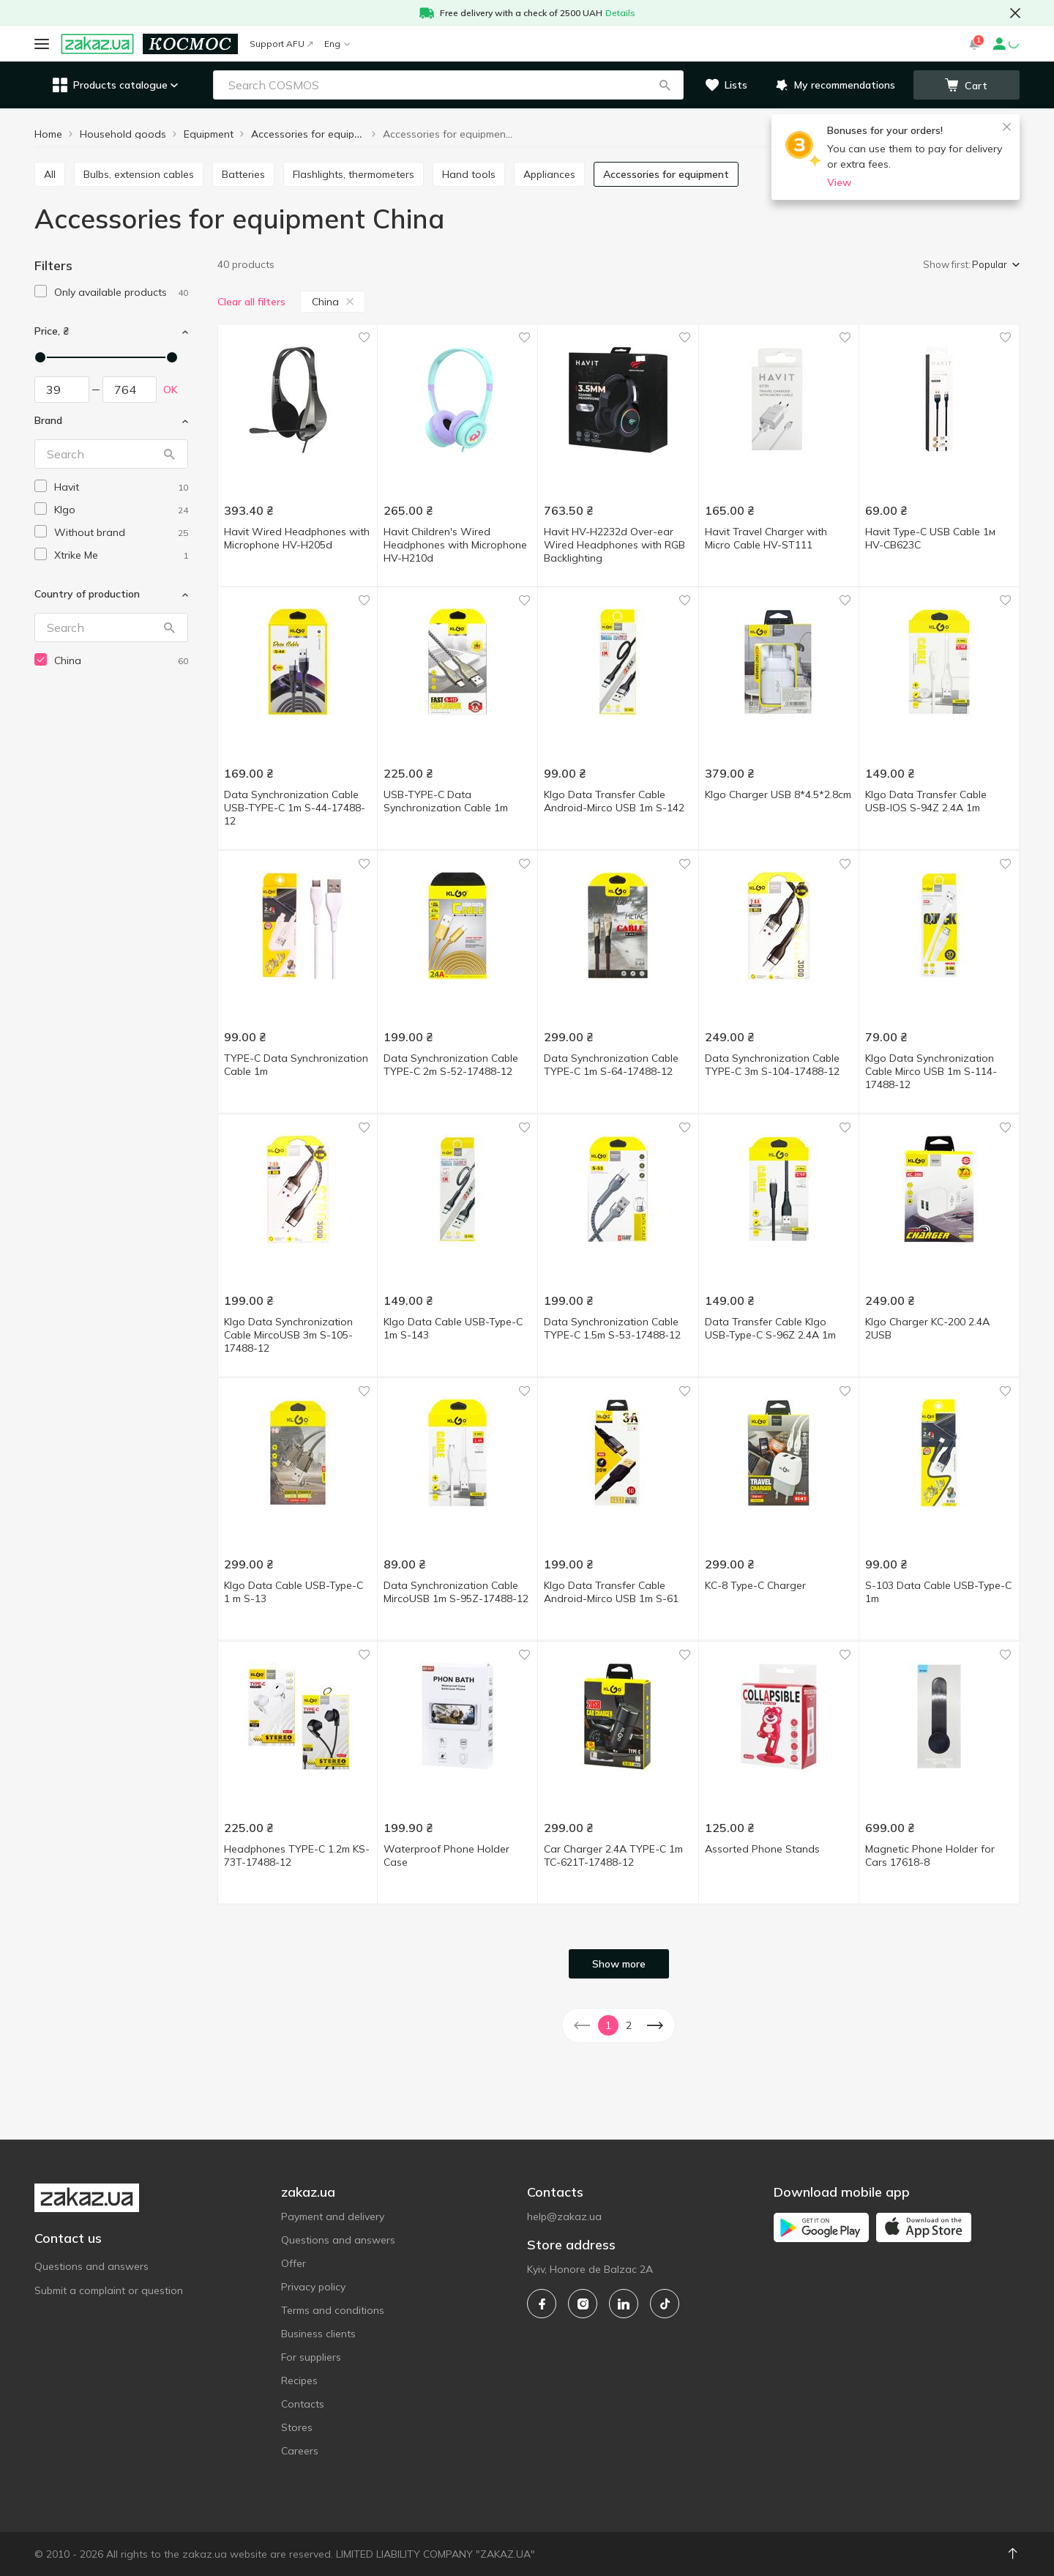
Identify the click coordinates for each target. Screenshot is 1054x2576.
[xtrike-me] (121, 555)
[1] (121, 292)
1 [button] (608, 2025)
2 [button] (629, 2025)
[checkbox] (40, 291)
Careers (299, 2450)
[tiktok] (664, 2303)
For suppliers (311, 2357)
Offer (293, 2263)
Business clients (318, 2333)
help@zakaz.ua (564, 2216)
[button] (664, 85)
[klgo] (121, 510)
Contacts (302, 2404)
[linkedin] (623, 2303)
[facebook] (541, 2303)
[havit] (121, 487)
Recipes (299, 2380)
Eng (337, 43)
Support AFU (281, 43)
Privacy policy (313, 2286)
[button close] (1015, 13)
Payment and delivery (332, 2216)
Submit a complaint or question (108, 2290)
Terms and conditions (332, 2310)
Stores (297, 2427)
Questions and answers (91, 2266)
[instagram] (582, 2303)
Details (620, 12)
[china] (121, 661)
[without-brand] (121, 532)
